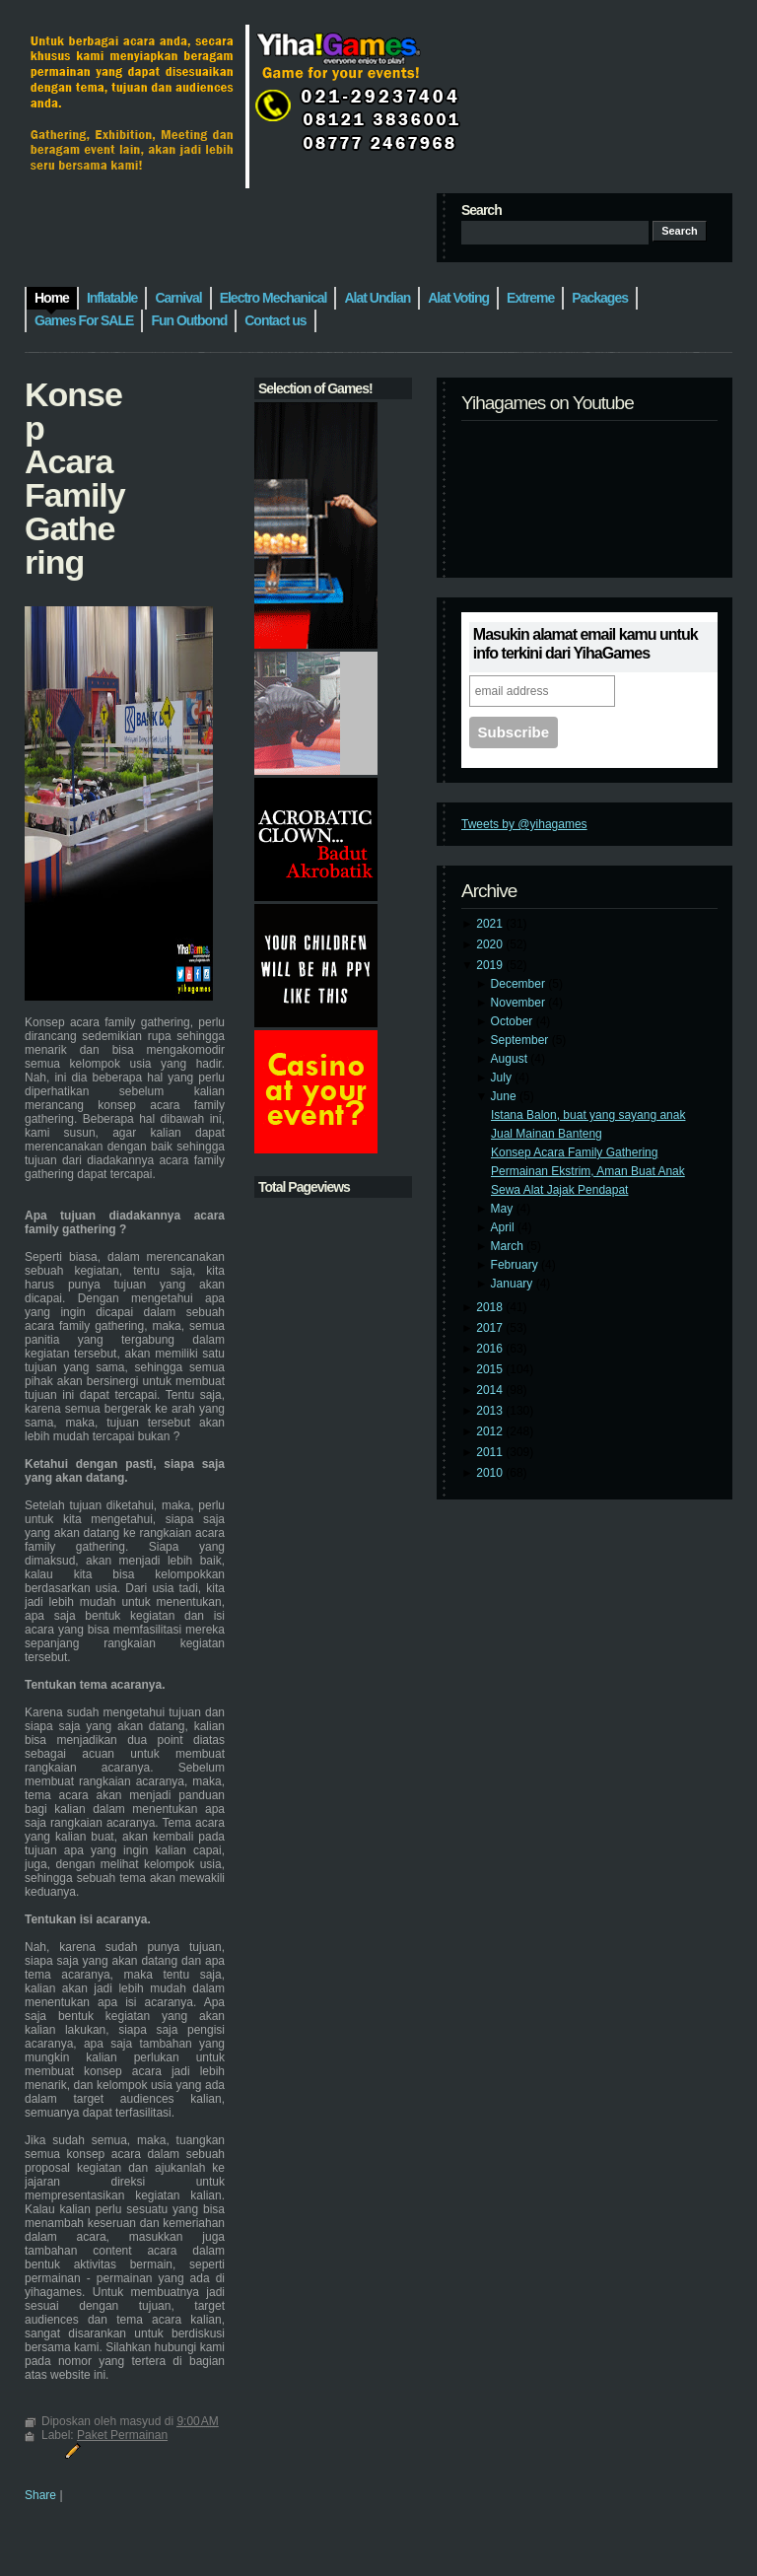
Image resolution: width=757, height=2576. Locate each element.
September (521, 1040)
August (511, 1059)
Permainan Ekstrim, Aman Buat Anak (588, 1171)
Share (40, 2495)
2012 (491, 1431)
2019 (491, 965)
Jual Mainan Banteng (546, 1134)
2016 (491, 1349)
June (505, 1096)
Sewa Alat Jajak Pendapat (559, 1190)
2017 (491, 1328)
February (516, 1265)
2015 (491, 1369)
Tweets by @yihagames (524, 824)
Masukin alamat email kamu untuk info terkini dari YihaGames (585, 643)
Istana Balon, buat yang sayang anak (588, 1115)
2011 (491, 1452)
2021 (491, 924)
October (513, 1021)
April (504, 1227)
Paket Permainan (122, 2435)
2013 (491, 1411)
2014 (491, 1390)
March (509, 1246)
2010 (491, 1473)
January (513, 1283)
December (520, 984)
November (520, 1003)
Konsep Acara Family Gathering (574, 1152)
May (503, 1209)
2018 (491, 1307)
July (503, 1077)
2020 (491, 944)
